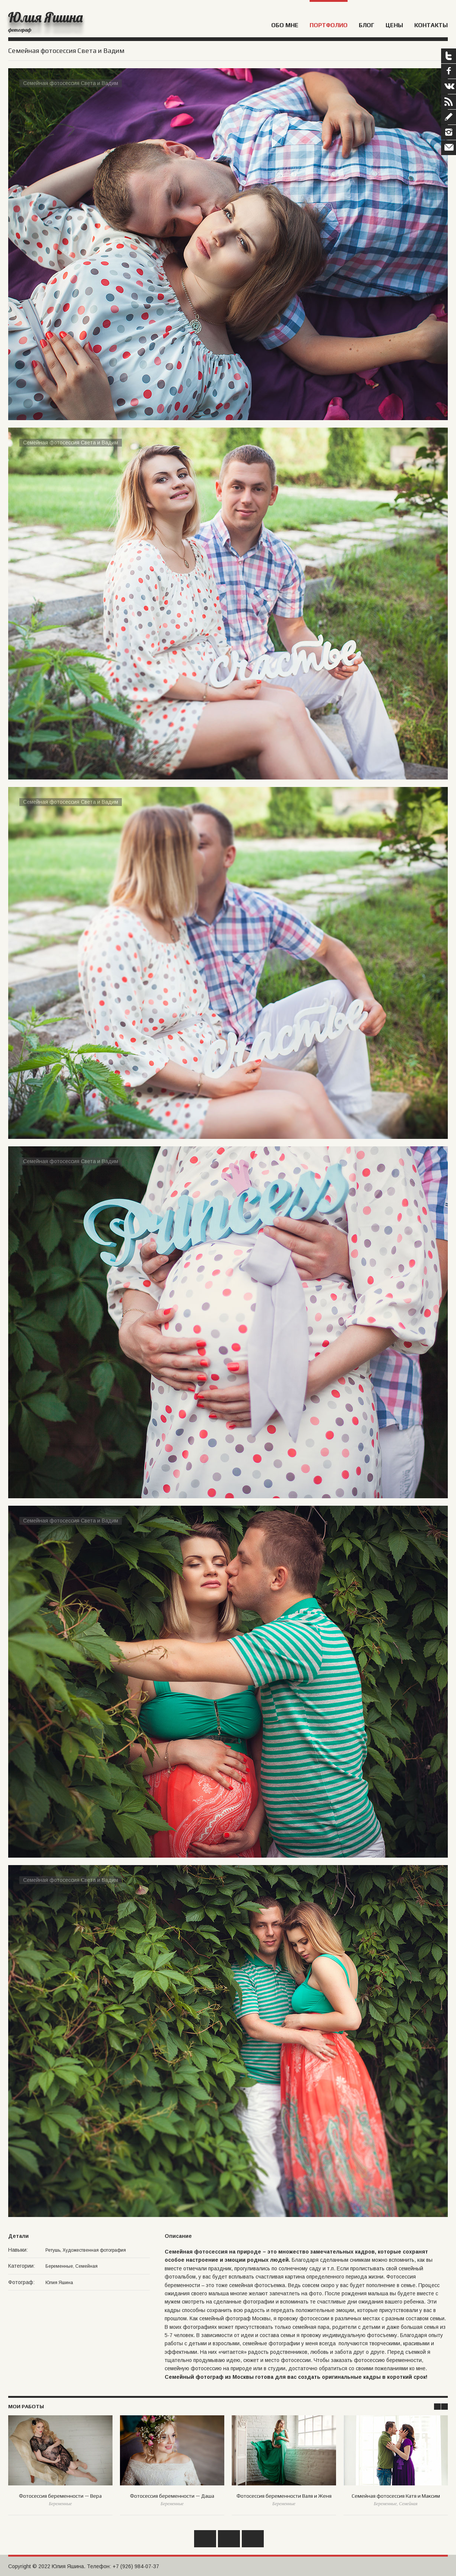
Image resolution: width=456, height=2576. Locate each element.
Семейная (86, 2266)
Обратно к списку (229, 2538)
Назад (205, 2538)
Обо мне (284, 25)
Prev (437, 2406)
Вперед (253, 2538)
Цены (394, 25)
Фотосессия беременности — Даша (172, 2496)
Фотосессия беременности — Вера (60, 2496)
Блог (366, 25)
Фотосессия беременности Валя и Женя (284, 2496)
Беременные (59, 2266)
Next (444, 2406)
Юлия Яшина (45, 17)
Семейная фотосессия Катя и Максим (396, 2496)
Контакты (431, 25)
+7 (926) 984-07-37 (136, 2566)
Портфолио (329, 25)
